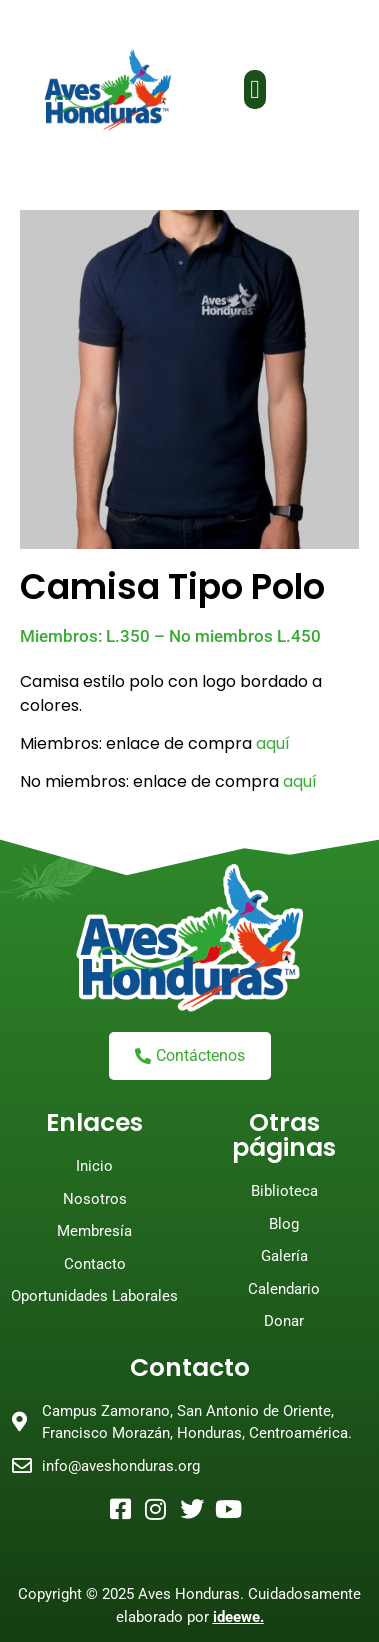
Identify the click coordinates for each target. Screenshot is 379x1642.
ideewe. (238, 1617)
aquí (273, 743)
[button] (255, 89)
